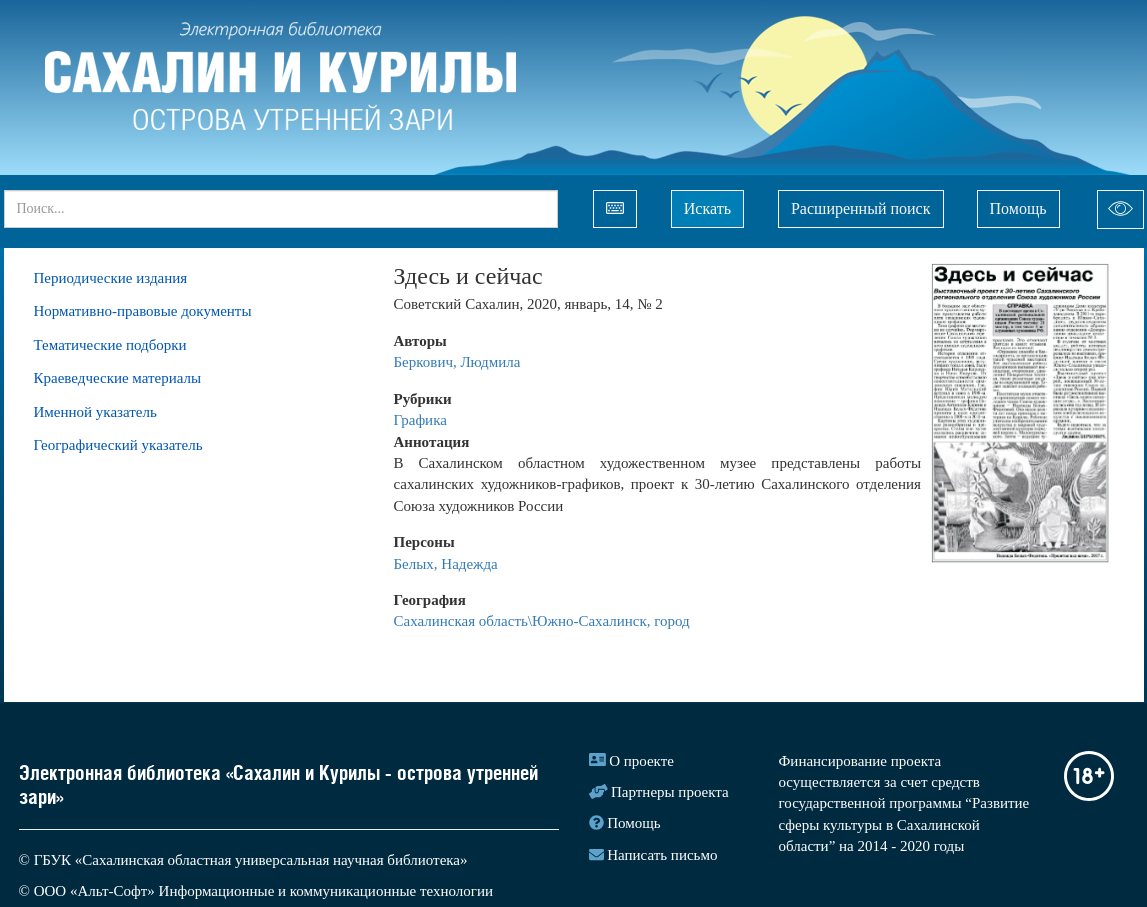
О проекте (641, 761)
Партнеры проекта (670, 792)
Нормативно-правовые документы (143, 311)
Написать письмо (662, 855)
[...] (281, 209)
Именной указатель (95, 412)
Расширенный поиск (861, 208)
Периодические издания (111, 278)
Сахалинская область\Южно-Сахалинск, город (542, 621)
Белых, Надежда (446, 564)
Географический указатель (118, 445)
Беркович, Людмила (457, 362)
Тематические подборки (110, 345)
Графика (420, 420)
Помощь (1018, 208)
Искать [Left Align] (707, 208)
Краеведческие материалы (118, 378)
